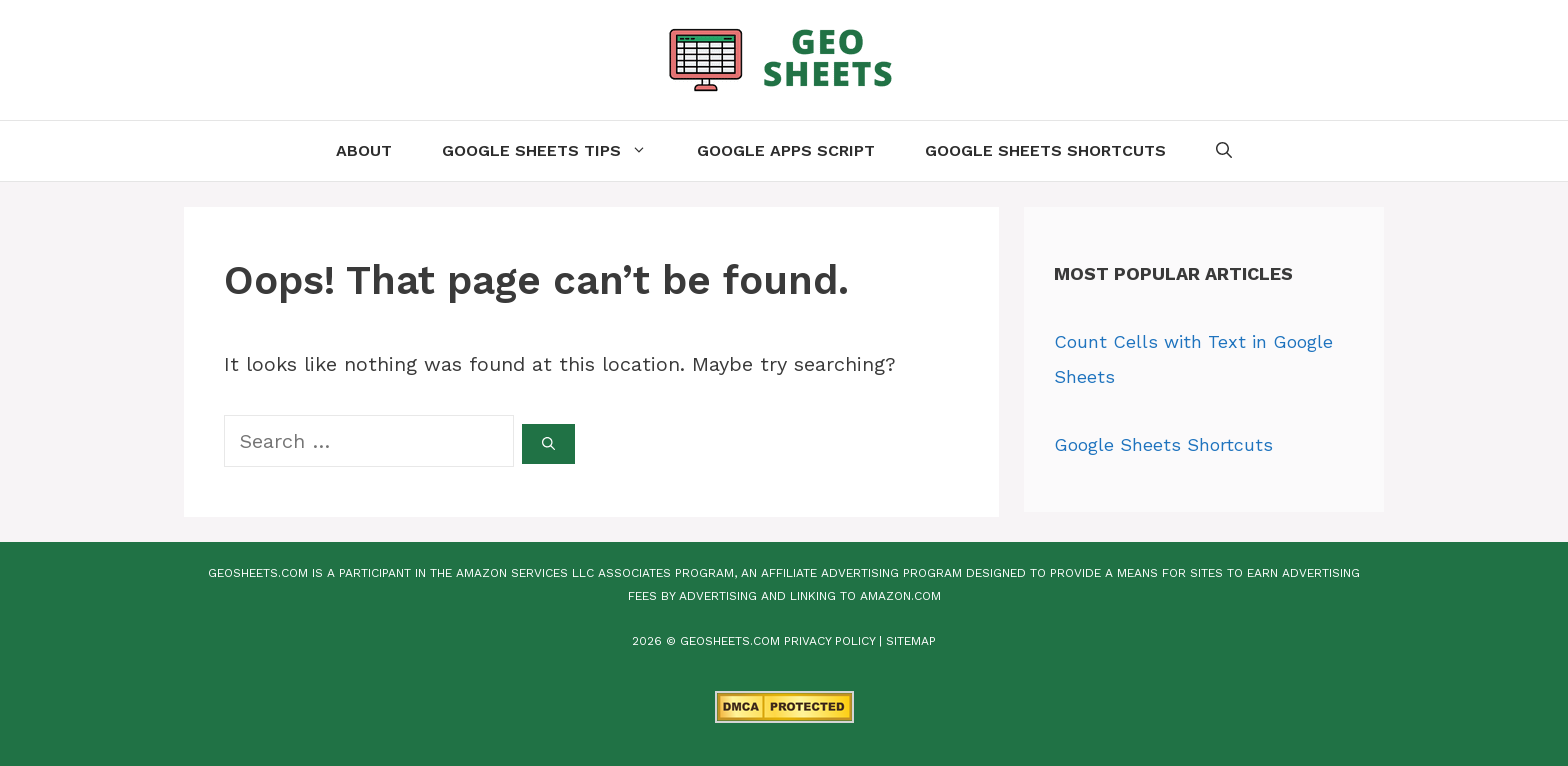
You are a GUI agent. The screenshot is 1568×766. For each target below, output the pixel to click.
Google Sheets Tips (557, 151)
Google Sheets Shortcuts (1045, 150)
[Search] (548, 444)
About (364, 150)
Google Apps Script (786, 150)
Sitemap (911, 641)
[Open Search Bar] (1224, 151)
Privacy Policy (829, 641)
